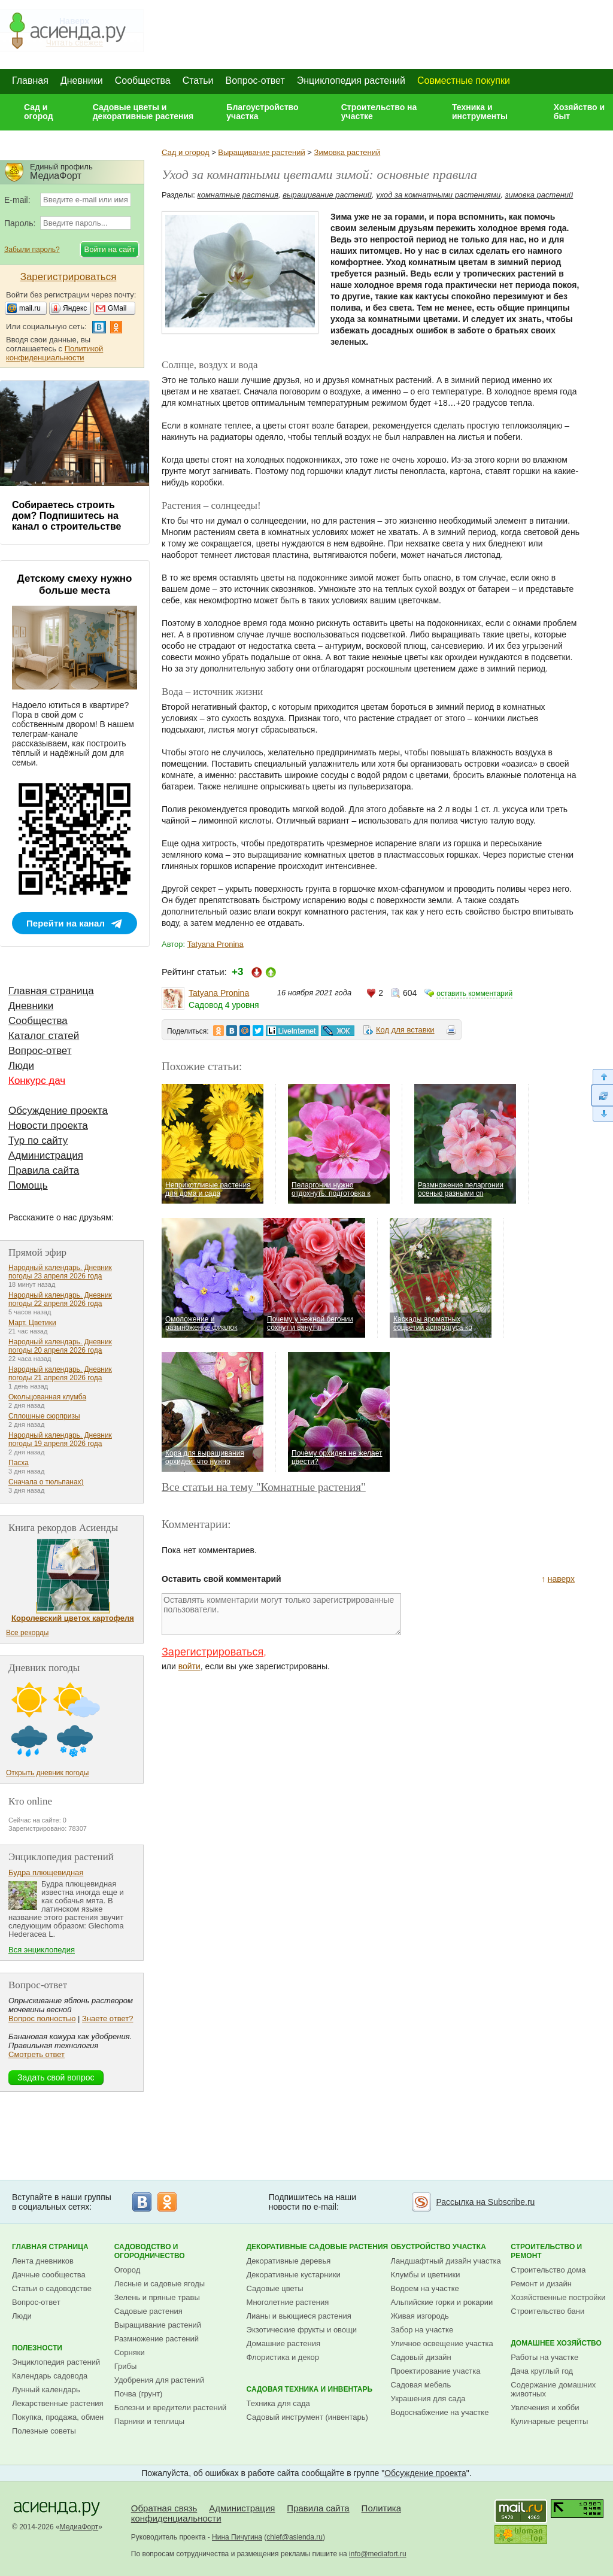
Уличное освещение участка (442, 2343)
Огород (127, 2269)
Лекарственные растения (58, 2403)
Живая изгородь (420, 2315)
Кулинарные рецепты (549, 2421)
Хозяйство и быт (579, 111)
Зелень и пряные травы (157, 2297)
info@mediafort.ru (377, 2554)
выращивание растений (327, 194)
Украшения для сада (428, 2398)
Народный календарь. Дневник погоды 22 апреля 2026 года (60, 1299)
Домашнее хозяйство (556, 2343)
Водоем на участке (425, 2288)
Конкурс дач (36, 1080)
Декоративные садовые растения (318, 2247)
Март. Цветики (32, 1323)
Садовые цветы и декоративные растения (143, 111)
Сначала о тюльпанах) (46, 1482)
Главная (30, 80)
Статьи (198, 80)
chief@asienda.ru (294, 2537)
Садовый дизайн (421, 2357)
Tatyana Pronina (215, 944)
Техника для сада (278, 2403)
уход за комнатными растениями (438, 194)
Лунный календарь (46, 2389)
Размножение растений (156, 2338)
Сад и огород (38, 111)
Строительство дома (548, 2269)
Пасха (18, 1463)
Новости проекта (48, 1125)
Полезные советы (44, 2430)
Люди (21, 1065)
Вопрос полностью (41, 2018)
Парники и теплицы (149, 2421)
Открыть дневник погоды (47, 1773)
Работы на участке (544, 2357)
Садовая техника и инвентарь (309, 2389)
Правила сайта (43, 1170)
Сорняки (129, 2352)
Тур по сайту (38, 1140)
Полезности (37, 2348)
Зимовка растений (347, 152)
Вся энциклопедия (41, 1949)
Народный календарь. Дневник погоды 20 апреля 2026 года (60, 1346)
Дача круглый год (542, 2371)
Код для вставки (405, 1029)
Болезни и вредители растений (170, 2407)
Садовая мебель (421, 2384)
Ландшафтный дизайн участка (446, 2260)
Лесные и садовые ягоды (159, 2283)
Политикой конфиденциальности (54, 353)
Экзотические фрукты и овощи (302, 2329)
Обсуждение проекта (58, 1110)
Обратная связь (164, 2508)
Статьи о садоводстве (52, 2288)
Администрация (45, 1155)
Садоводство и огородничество (149, 2251)
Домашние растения (284, 2343)
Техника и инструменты (480, 111)
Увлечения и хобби (545, 2407)
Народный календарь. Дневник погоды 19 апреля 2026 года (60, 1439)
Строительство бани (547, 2311)
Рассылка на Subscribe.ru (485, 2202)
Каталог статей (43, 1035)
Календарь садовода (49, 2375)
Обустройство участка (438, 2247)
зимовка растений (539, 194)
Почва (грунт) (138, 2393)
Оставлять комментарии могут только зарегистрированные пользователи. (281, 1614)
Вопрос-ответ (255, 80)
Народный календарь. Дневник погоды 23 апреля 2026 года (60, 1271)
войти (189, 1666)
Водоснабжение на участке (440, 2412)
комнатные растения (238, 194)
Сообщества (143, 80)
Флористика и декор (283, 2357)
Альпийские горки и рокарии (442, 2302)
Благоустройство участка (262, 111)
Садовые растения (148, 2311)
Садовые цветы (275, 2288)
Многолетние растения (288, 2302)
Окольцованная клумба (47, 1397)
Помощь (28, 1185)
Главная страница (51, 991)
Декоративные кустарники (294, 2274)
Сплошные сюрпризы (44, 1416)
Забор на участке (422, 2329)
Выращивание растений (261, 152)
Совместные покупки (463, 80)
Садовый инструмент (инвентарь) (307, 2417)
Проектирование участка (436, 2371)
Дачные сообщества (49, 2274)
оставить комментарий (474, 993)
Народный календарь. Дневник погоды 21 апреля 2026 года (60, 1373)
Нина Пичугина (237, 2537)
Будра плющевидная (45, 1872)
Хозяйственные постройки (558, 2297)
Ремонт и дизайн (541, 2283)
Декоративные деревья (289, 2260)
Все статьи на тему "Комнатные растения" (264, 1487)
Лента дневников (43, 2260)
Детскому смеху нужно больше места (74, 584)
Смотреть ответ (36, 2054)
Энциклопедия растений (351, 80)
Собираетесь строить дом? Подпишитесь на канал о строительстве (66, 515)
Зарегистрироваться (212, 1652)
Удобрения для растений (159, 2379)
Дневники (81, 80)
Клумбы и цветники (425, 2274)
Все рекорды (27, 1633)
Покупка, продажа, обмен (58, 2417)
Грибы (125, 2366)
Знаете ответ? (107, 2018)
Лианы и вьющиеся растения (299, 2315)
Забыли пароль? (32, 249)
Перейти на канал (65, 923)
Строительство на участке (379, 111)
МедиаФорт (79, 2527)
